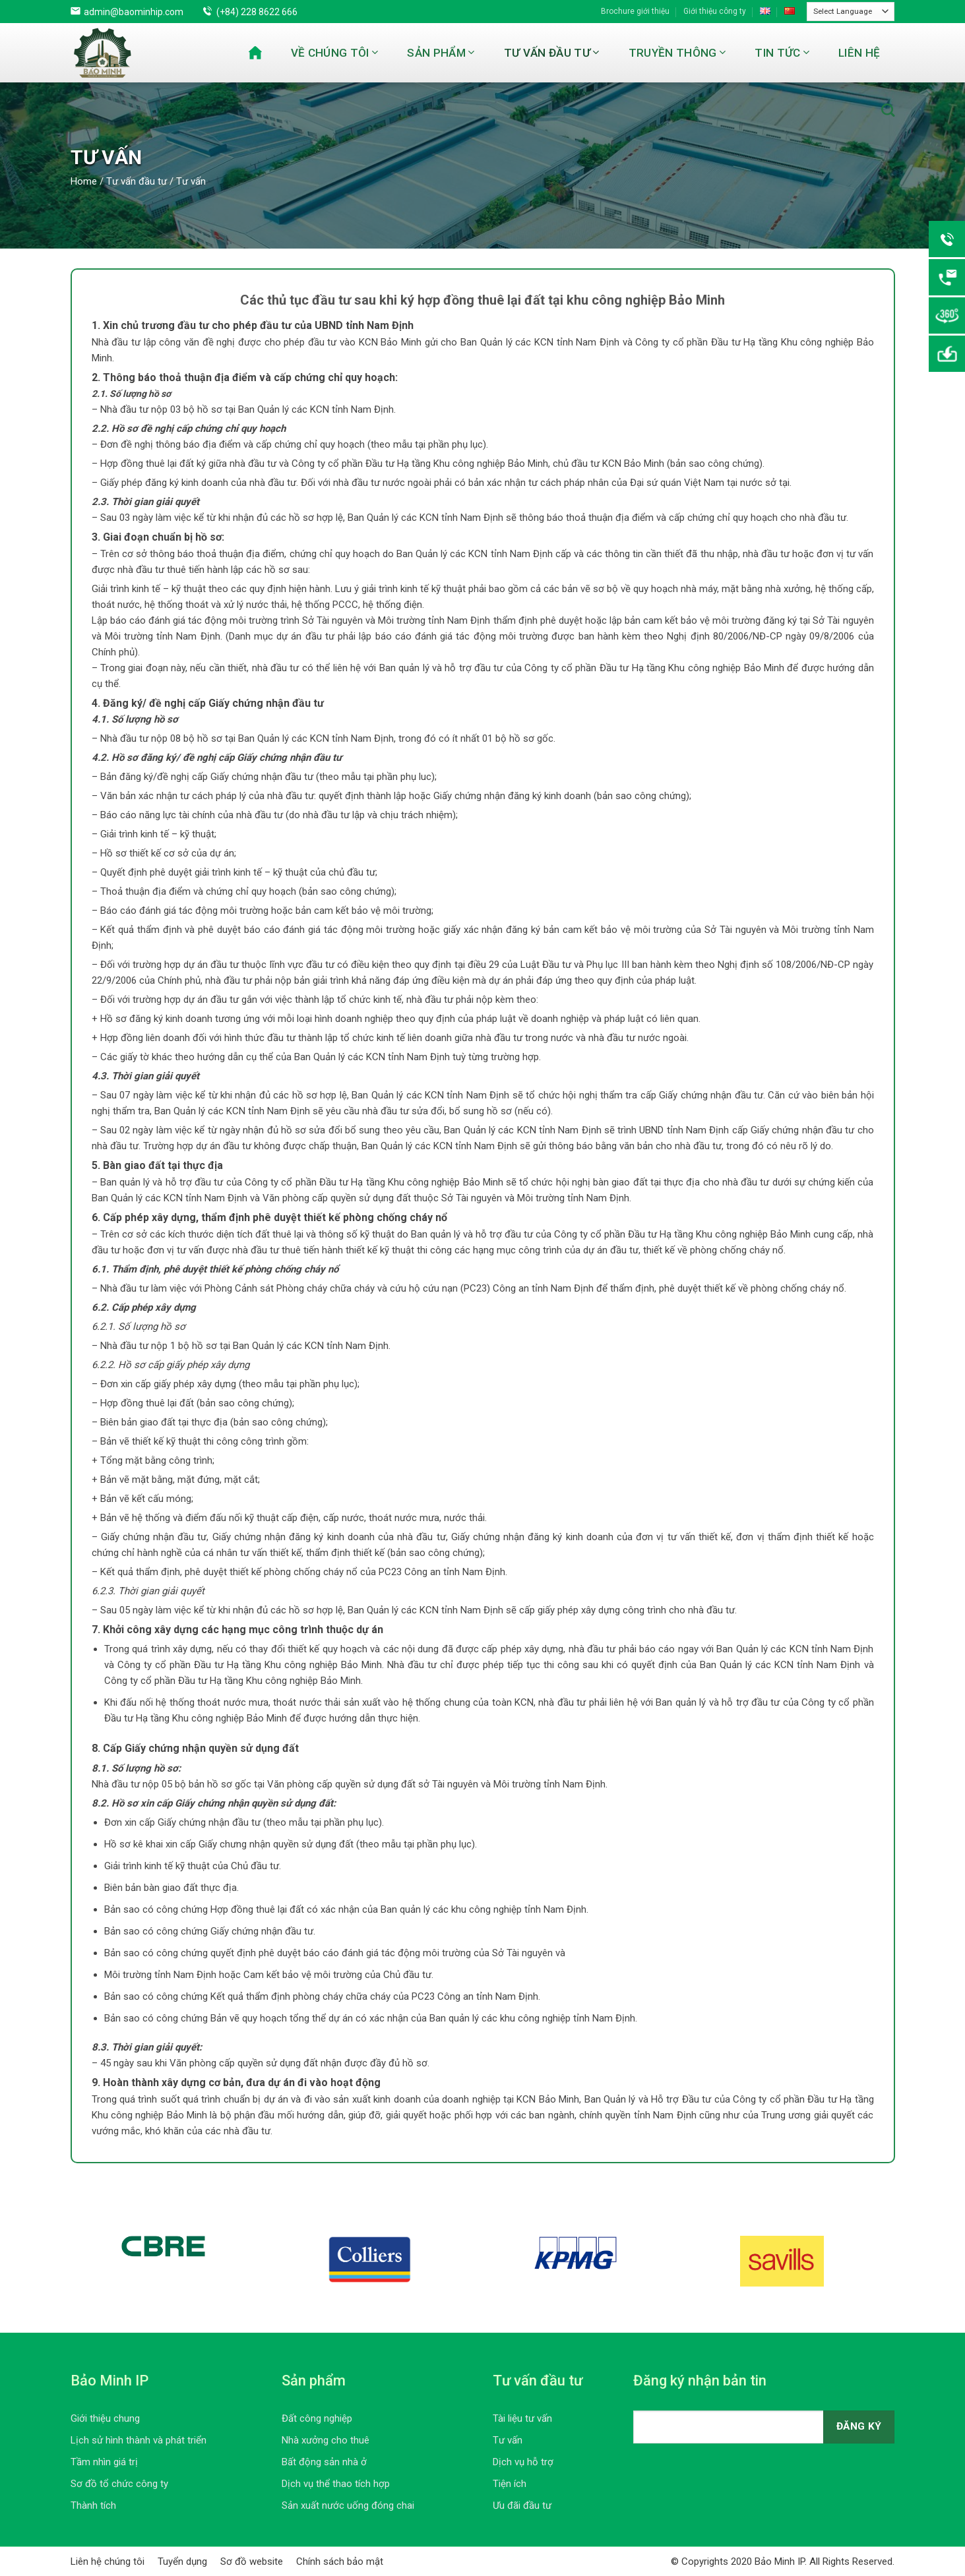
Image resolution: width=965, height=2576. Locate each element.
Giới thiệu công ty (714, 11)
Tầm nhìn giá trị (104, 2462)
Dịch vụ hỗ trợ (523, 2462)
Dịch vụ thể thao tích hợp (336, 2484)
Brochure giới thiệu (635, 11)
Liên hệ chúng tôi (107, 2561)
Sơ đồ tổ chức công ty (119, 2484)
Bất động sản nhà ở (324, 2462)
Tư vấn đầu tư (552, 52)
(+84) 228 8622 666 (256, 12)
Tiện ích (509, 2484)
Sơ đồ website (251, 2561)
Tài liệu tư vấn (522, 2418)
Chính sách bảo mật (339, 2561)
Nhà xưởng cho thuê (325, 2440)
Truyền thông (677, 52)
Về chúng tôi (335, 52)
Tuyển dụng (182, 2561)
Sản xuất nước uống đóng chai (348, 2505)
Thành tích (93, 2505)
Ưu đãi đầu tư (522, 2505)
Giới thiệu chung (105, 2418)
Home (84, 181)
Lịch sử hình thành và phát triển (138, 2440)
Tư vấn (507, 2440)
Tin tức (782, 52)
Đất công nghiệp (317, 2418)
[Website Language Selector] (850, 11)
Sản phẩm (440, 52)
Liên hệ (859, 52)
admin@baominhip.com (133, 12)
